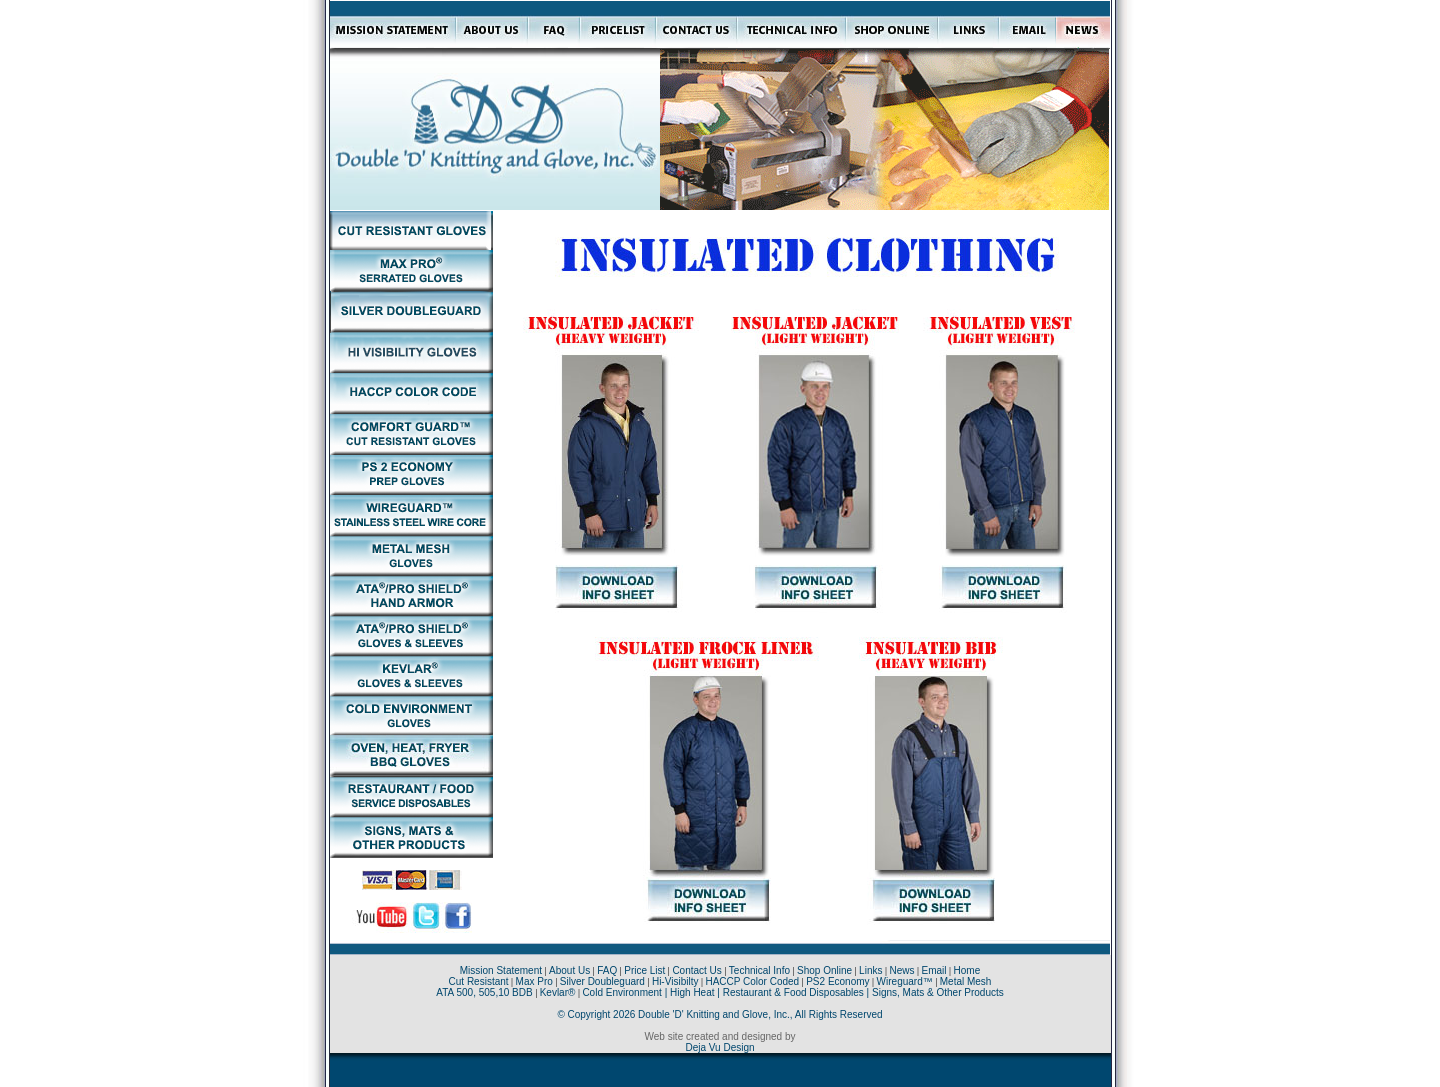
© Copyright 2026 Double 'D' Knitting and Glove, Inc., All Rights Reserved (719, 1014)
